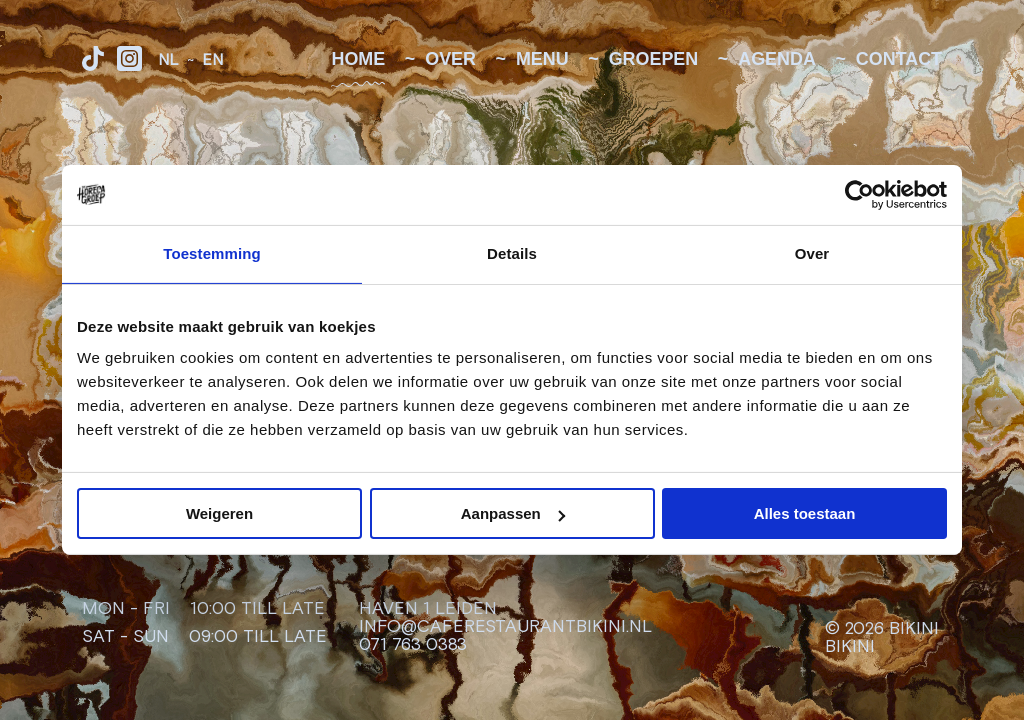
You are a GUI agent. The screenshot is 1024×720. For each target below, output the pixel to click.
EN (212, 60)
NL (168, 60)
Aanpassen (513, 513)
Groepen (654, 60)
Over (450, 60)
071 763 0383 (413, 645)
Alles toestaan (805, 513)
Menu (542, 60)
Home (358, 60)
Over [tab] (812, 253)
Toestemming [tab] (212, 253)
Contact (899, 60)
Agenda (777, 60)
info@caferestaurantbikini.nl (505, 627)
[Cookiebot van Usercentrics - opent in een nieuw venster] (859, 195)
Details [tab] (512, 253)
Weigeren (219, 513)
